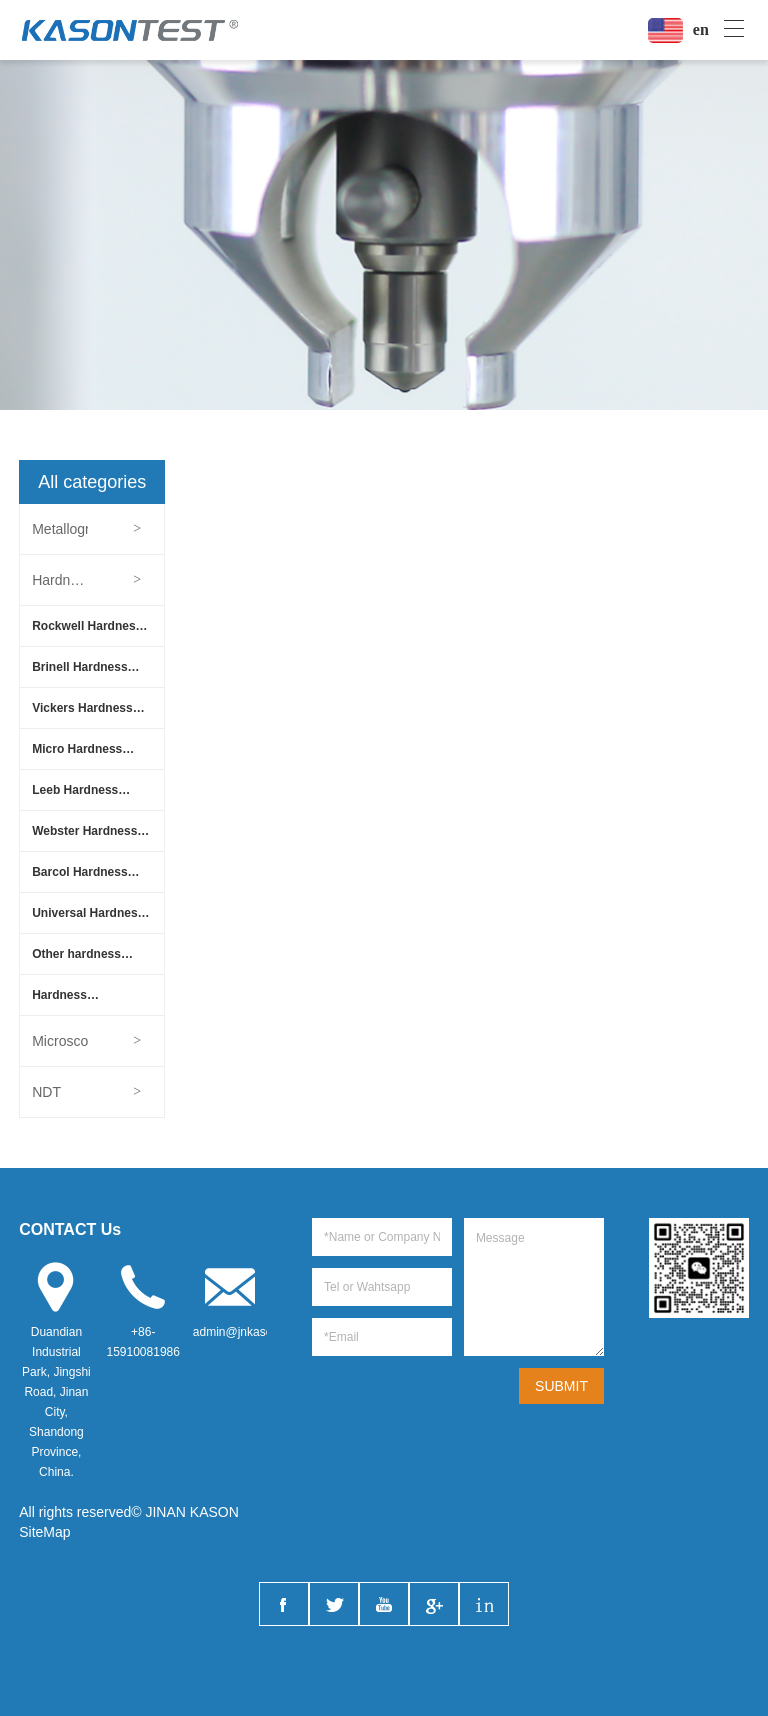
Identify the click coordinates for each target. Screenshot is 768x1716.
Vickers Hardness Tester (82, 714)
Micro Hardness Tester (77, 755)
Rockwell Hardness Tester (87, 632)
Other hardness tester (76, 960)
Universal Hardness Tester (88, 919)
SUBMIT (561, 1386)
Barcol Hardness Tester (79, 878)
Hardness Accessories (67, 1001)
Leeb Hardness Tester (75, 796)
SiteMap (44, 1532)
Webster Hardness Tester (84, 837)
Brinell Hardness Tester (79, 673)
